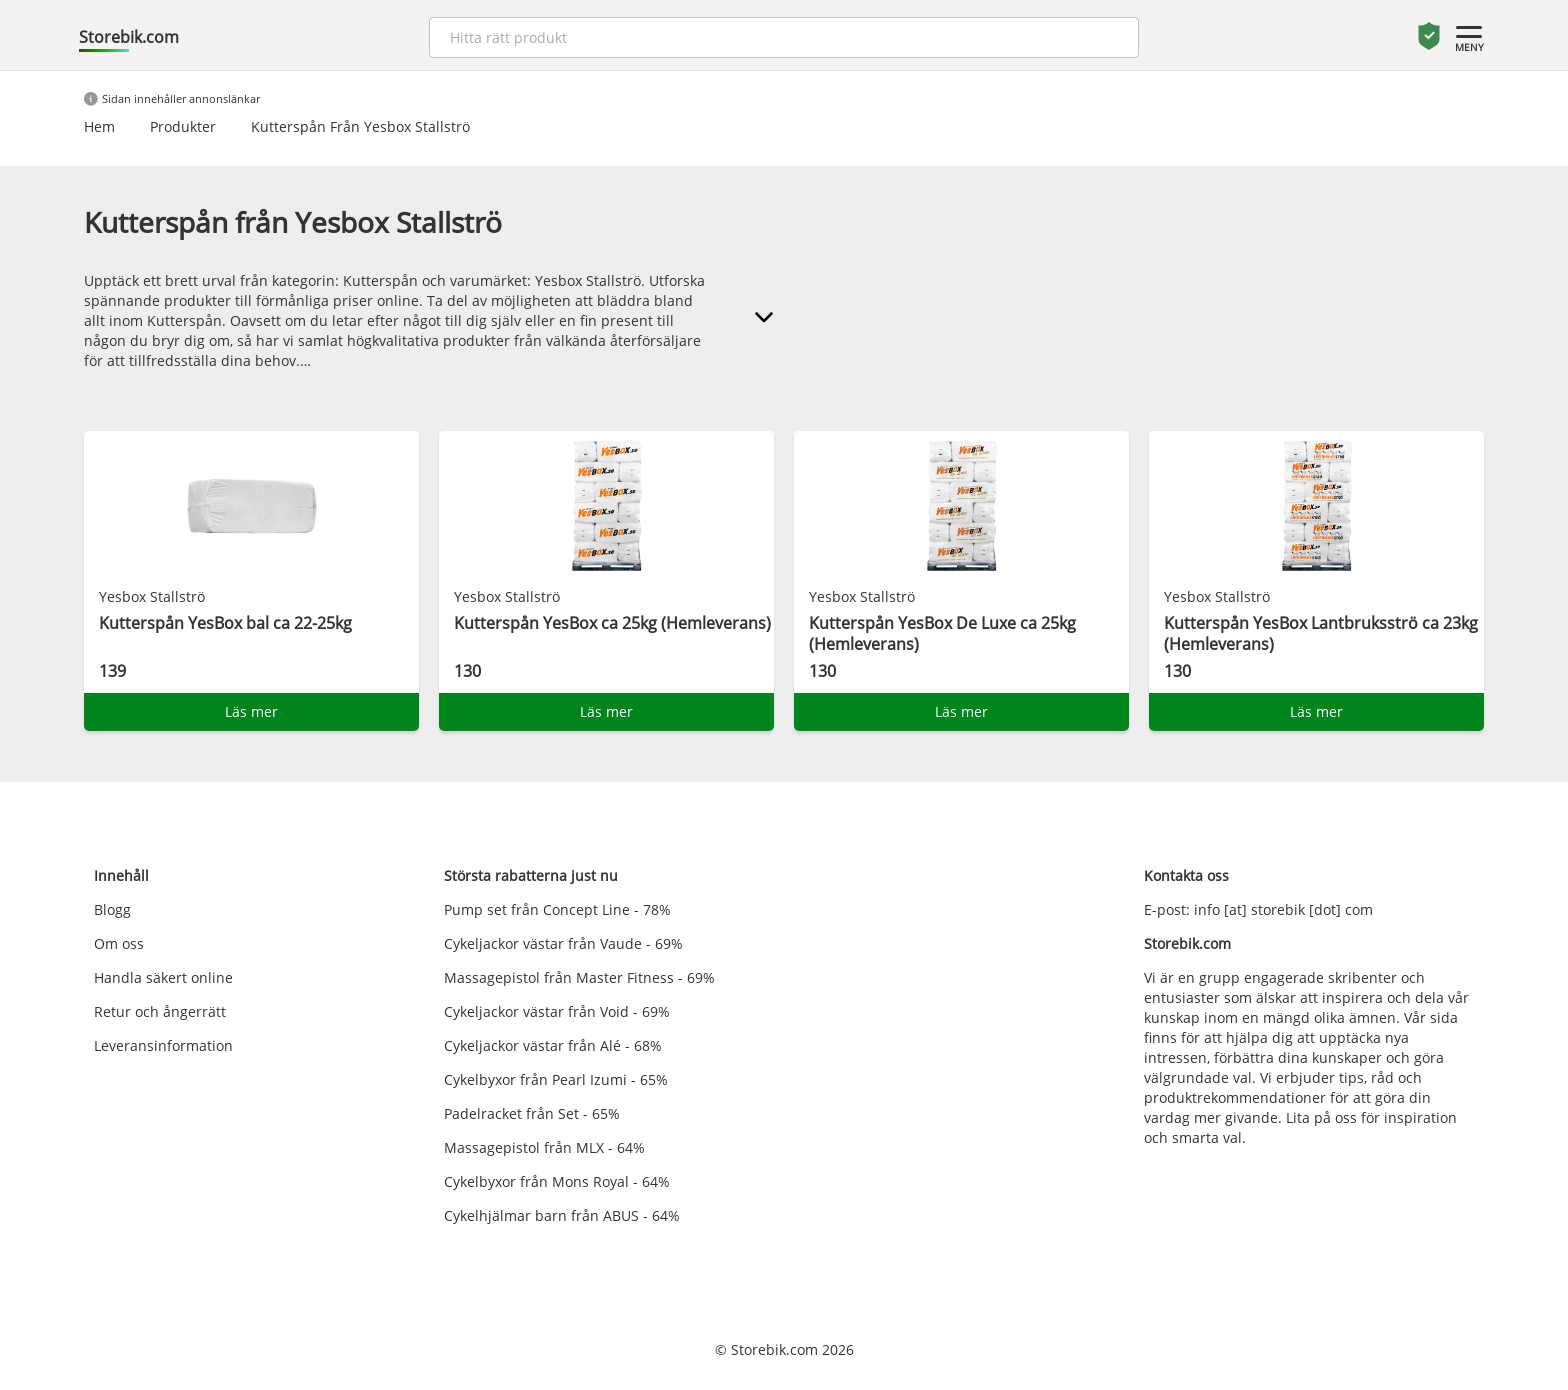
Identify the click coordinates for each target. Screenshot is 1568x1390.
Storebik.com (129, 37)
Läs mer (251, 711)
